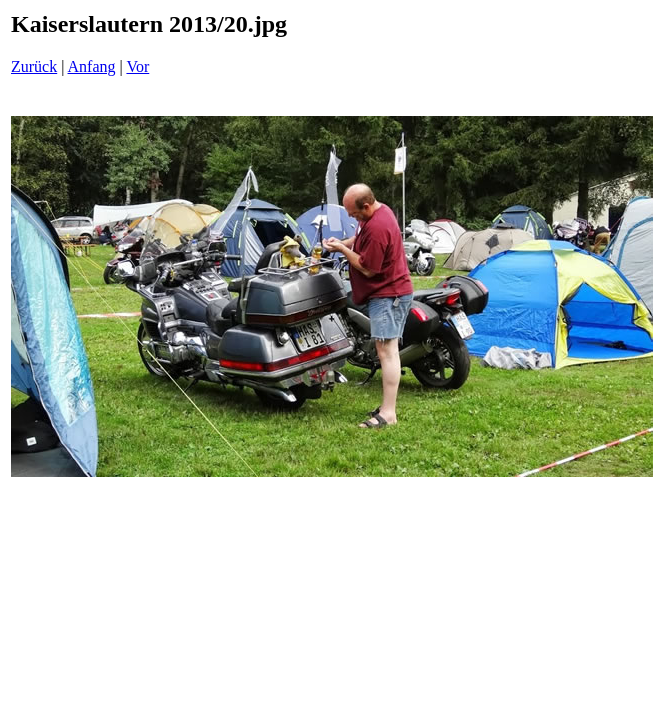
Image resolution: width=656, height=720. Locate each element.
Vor (137, 66)
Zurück (34, 66)
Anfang (92, 66)
